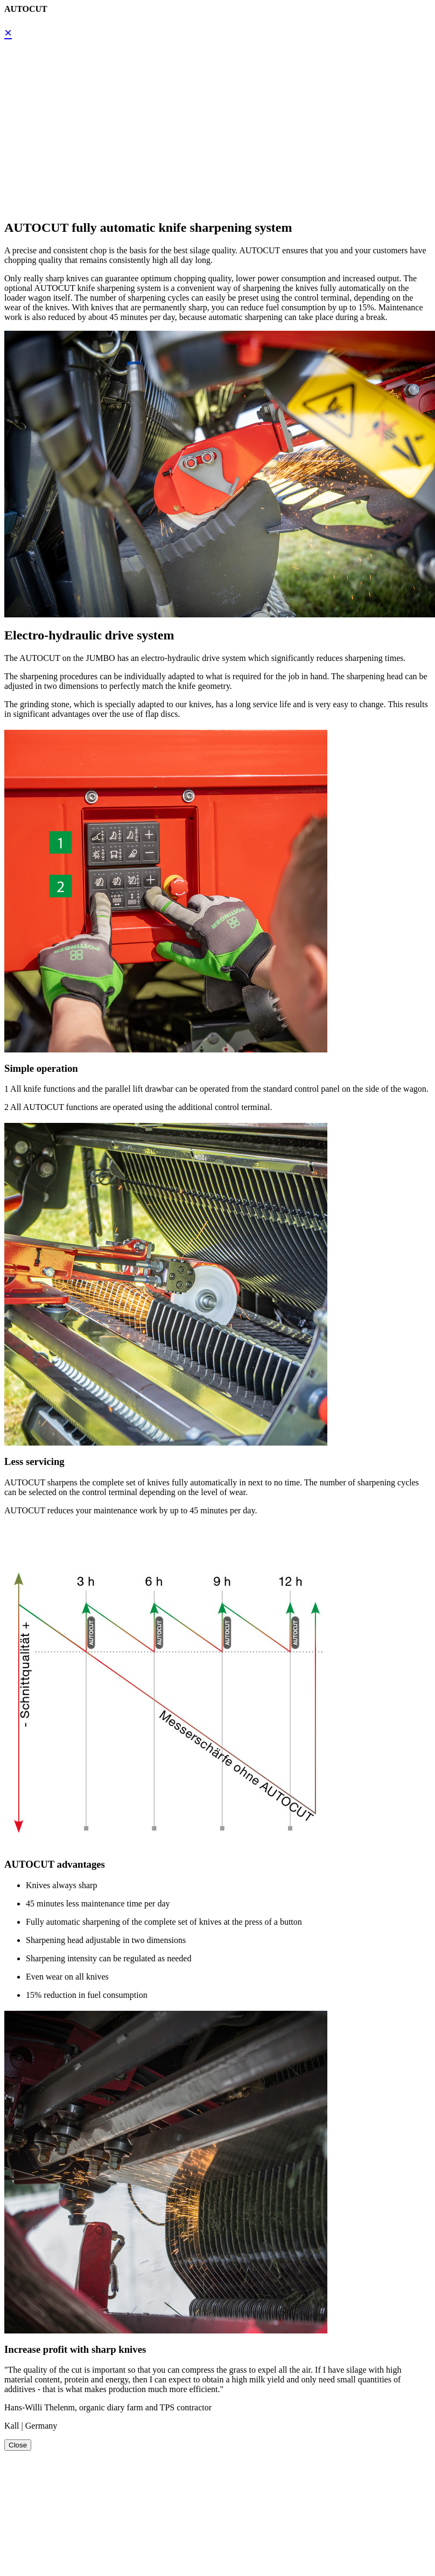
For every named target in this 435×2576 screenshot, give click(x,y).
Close (18, 2445)
